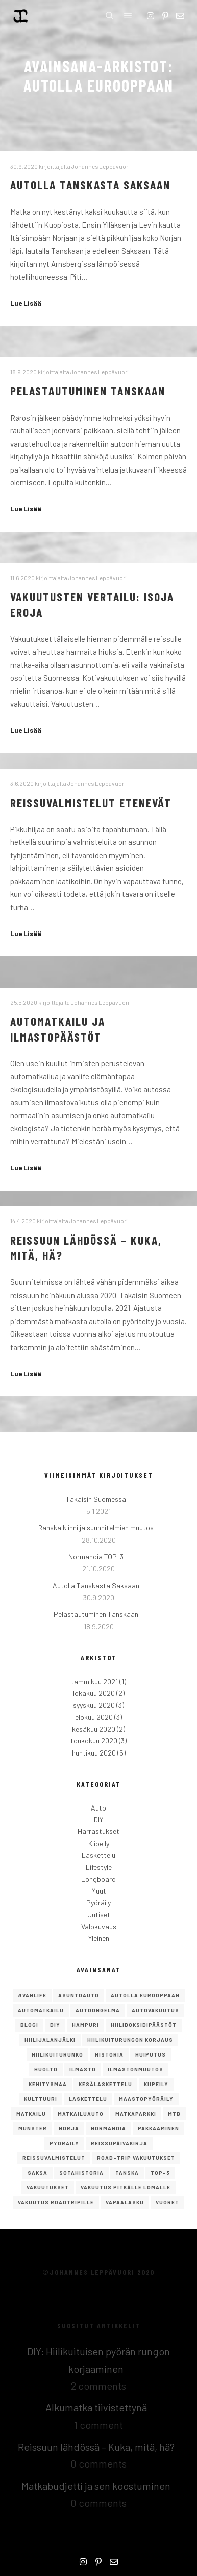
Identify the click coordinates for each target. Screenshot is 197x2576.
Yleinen (98, 1938)
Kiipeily (98, 1843)
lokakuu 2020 (94, 1693)
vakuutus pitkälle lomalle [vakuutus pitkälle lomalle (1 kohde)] (125, 2187)
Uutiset (98, 1914)
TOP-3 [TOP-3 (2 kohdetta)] (160, 2173)
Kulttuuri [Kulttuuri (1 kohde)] (40, 2099)
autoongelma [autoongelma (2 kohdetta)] (98, 2010)
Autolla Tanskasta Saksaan (90, 184)
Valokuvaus (98, 1926)
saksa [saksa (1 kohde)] (37, 2173)
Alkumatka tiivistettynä (96, 2407)
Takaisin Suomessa (96, 1499)
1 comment (98, 2425)
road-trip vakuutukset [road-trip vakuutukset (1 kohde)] (136, 2158)
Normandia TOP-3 (96, 1556)
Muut (98, 1890)
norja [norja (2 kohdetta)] (69, 2128)
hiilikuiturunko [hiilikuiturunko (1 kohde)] (57, 2054)
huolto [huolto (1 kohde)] (46, 2069)
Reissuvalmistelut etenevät (90, 802)
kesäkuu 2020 (93, 1728)
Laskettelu (98, 1855)
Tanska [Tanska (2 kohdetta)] (127, 2173)
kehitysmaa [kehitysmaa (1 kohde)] (48, 2084)
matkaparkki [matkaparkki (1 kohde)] (135, 2114)
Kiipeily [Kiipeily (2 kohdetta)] (156, 2084)
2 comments (98, 2385)
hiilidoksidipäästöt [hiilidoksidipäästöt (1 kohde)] (144, 2025)
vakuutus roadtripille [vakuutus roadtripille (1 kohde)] (56, 2202)
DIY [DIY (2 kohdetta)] (55, 2025)
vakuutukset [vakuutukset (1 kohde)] (48, 2187)
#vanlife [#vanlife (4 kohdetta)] (32, 1995)
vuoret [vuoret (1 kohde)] (167, 2202)
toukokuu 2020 (93, 1740)
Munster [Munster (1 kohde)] (32, 2128)
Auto (98, 1807)
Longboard (98, 1879)
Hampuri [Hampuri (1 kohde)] (85, 2025)
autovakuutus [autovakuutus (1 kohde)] (155, 2010)
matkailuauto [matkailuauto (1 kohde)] (81, 2114)
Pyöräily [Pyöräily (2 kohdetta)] (64, 2143)
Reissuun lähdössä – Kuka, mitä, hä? (96, 2447)
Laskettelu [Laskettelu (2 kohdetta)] (88, 2099)
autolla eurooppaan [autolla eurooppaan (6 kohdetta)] (145, 1995)
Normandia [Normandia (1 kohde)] (108, 2128)
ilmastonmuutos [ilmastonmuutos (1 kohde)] (135, 2069)
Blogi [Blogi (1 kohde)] (29, 2025)
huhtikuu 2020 (94, 1752)
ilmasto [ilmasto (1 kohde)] (82, 2069)
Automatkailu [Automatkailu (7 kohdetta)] (41, 2010)
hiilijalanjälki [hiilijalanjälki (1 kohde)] (50, 2040)
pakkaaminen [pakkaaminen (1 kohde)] (158, 2128)
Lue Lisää (25, 303)
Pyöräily (98, 1902)
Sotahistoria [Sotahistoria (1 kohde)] (81, 2173)
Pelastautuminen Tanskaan (87, 390)
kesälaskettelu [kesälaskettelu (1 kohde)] (105, 2084)
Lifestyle (99, 1866)
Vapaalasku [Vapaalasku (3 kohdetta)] (125, 2202)
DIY (98, 1819)
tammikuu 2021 (94, 1681)
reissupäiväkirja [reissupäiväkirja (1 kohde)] (119, 2143)
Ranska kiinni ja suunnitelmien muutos (96, 1527)
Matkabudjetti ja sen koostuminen (95, 2486)
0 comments (98, 2463)
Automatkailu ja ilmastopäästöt (57, 1028)
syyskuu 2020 (94, 1705)
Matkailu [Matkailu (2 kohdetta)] (31, 2114)
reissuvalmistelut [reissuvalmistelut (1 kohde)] (53, 2158)
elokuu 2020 (94, 1717)
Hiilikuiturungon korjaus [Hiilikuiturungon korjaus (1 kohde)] (130, 2040)
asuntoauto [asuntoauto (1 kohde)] (78, 1995)
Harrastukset (98, 1831)
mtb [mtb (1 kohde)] (174, 2114)
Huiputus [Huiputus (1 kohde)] (150, 2054)
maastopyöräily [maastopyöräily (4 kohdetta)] (146, 2099)
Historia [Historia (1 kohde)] (109, 2054)
